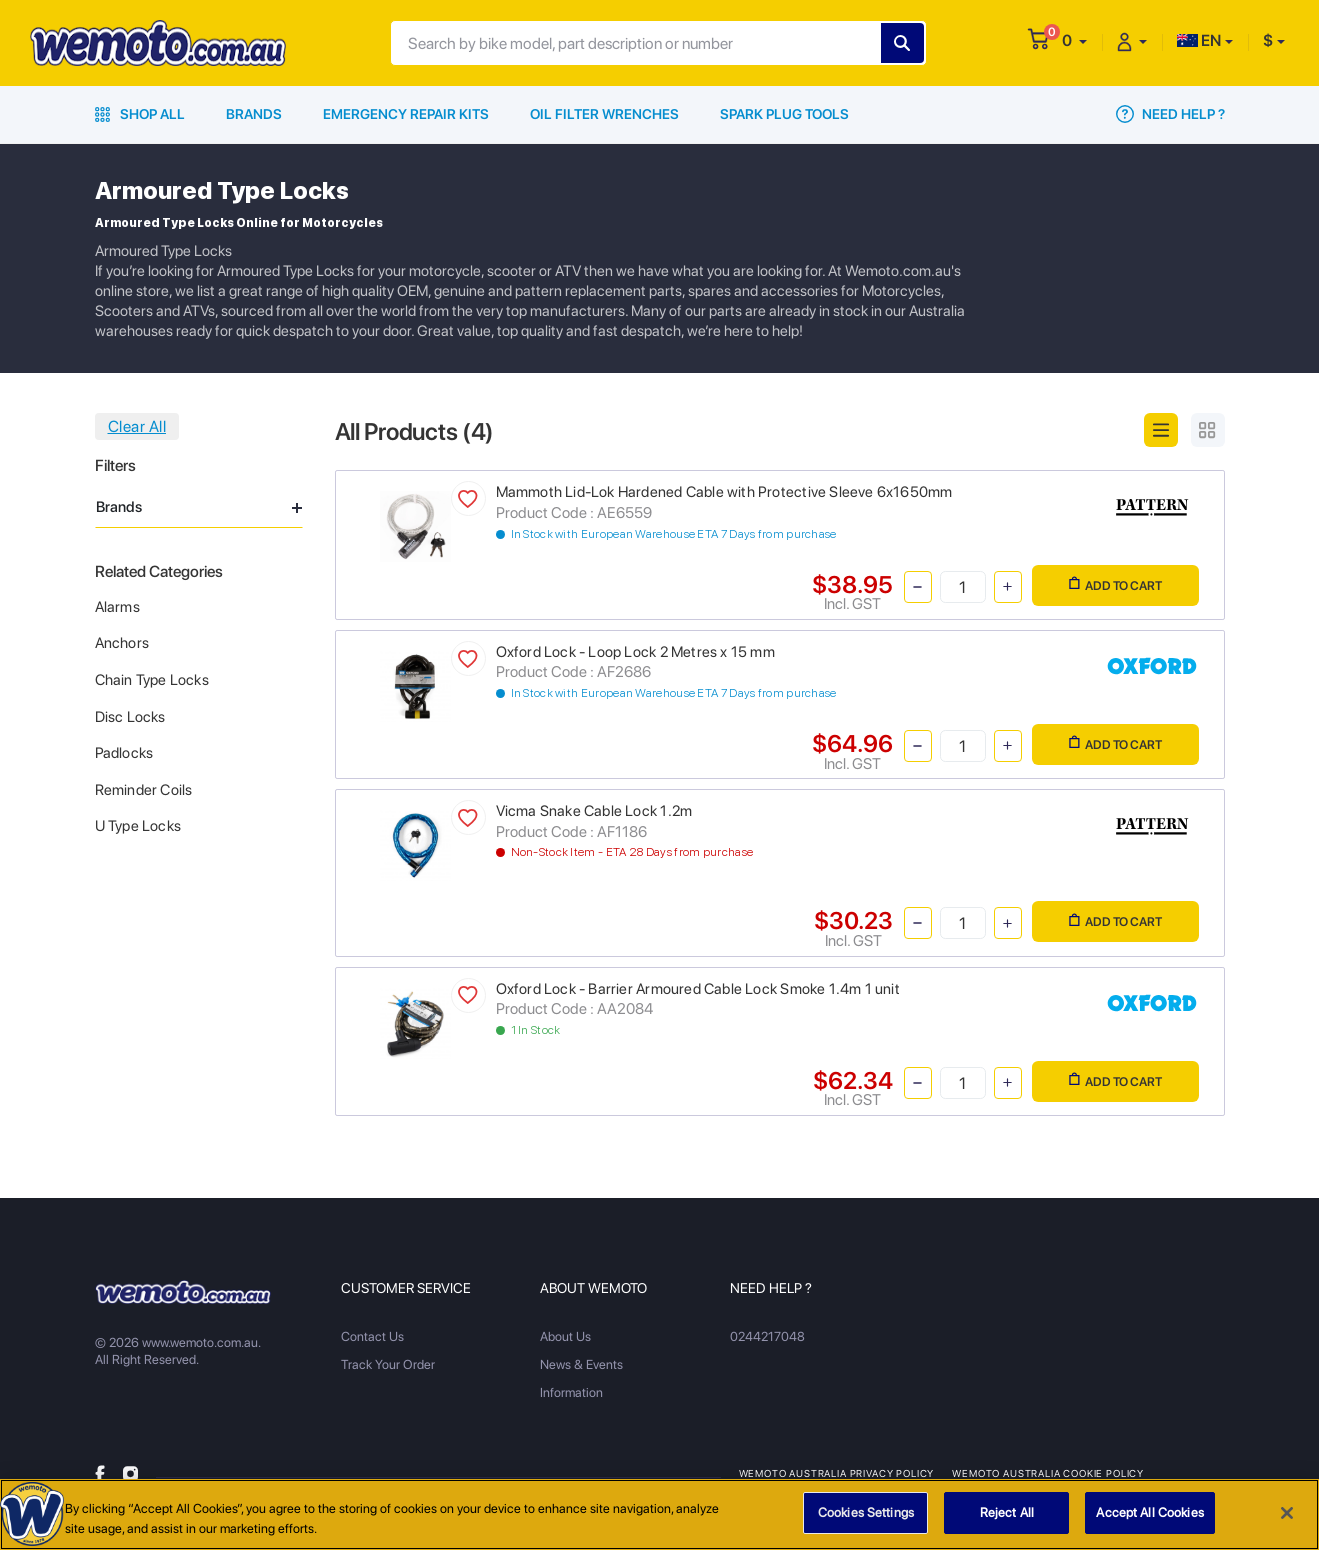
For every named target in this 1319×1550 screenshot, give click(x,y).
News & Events (581, 1364)
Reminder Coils (144, 790)
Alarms (117, 607)
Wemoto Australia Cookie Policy (1048, 1473)
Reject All (1007, 1521)
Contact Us (372, 1336)
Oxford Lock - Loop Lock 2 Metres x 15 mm (635, 652)
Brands (254, 114)
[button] (1074, 40)
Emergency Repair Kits (406, 114)
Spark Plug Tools (784, 114)
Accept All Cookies (1149, 1521)
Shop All (140, 114)
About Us (565, 1336)
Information (571, 1392)
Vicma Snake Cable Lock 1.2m (594, 811)
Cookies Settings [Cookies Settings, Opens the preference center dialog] (866, 1521)
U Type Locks (138, 826)
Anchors (122, 643)
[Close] (1287, 1521)
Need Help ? (1170, 114)
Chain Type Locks (152, 680)
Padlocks (124, 753)
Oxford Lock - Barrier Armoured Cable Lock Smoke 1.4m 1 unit (698, 989)
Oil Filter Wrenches (604, 114)
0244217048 (767, 1336)
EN (1199, 40)
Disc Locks (130, 717)
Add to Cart (1115, 584)
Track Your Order (388, 1364)
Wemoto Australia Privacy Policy (837, 1473)
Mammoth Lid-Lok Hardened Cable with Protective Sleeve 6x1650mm (724, 492)
